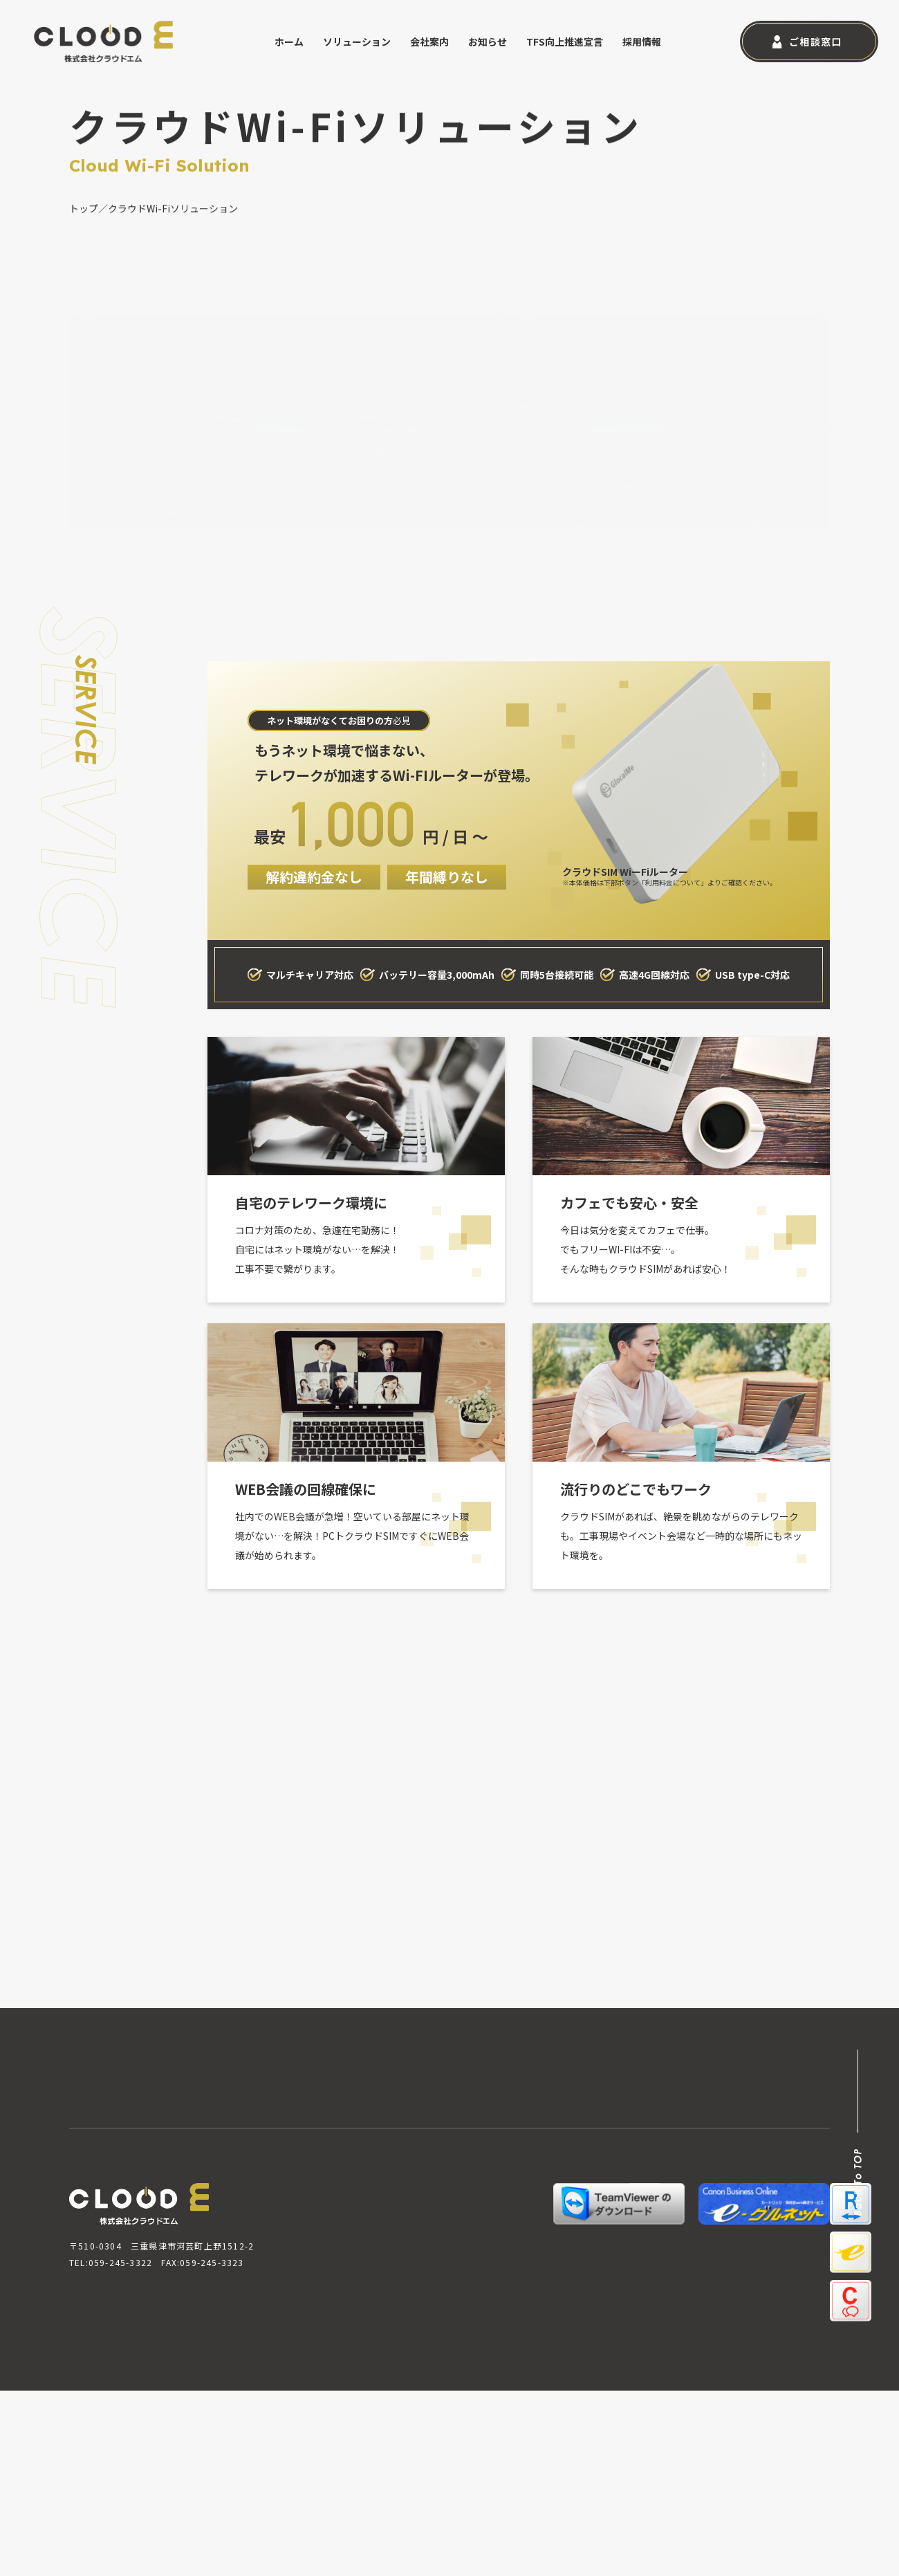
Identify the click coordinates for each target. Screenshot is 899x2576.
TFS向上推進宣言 (564, 41)
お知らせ (487, 41)
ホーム (289, 41)
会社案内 (429, 41)
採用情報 (641, 41)
